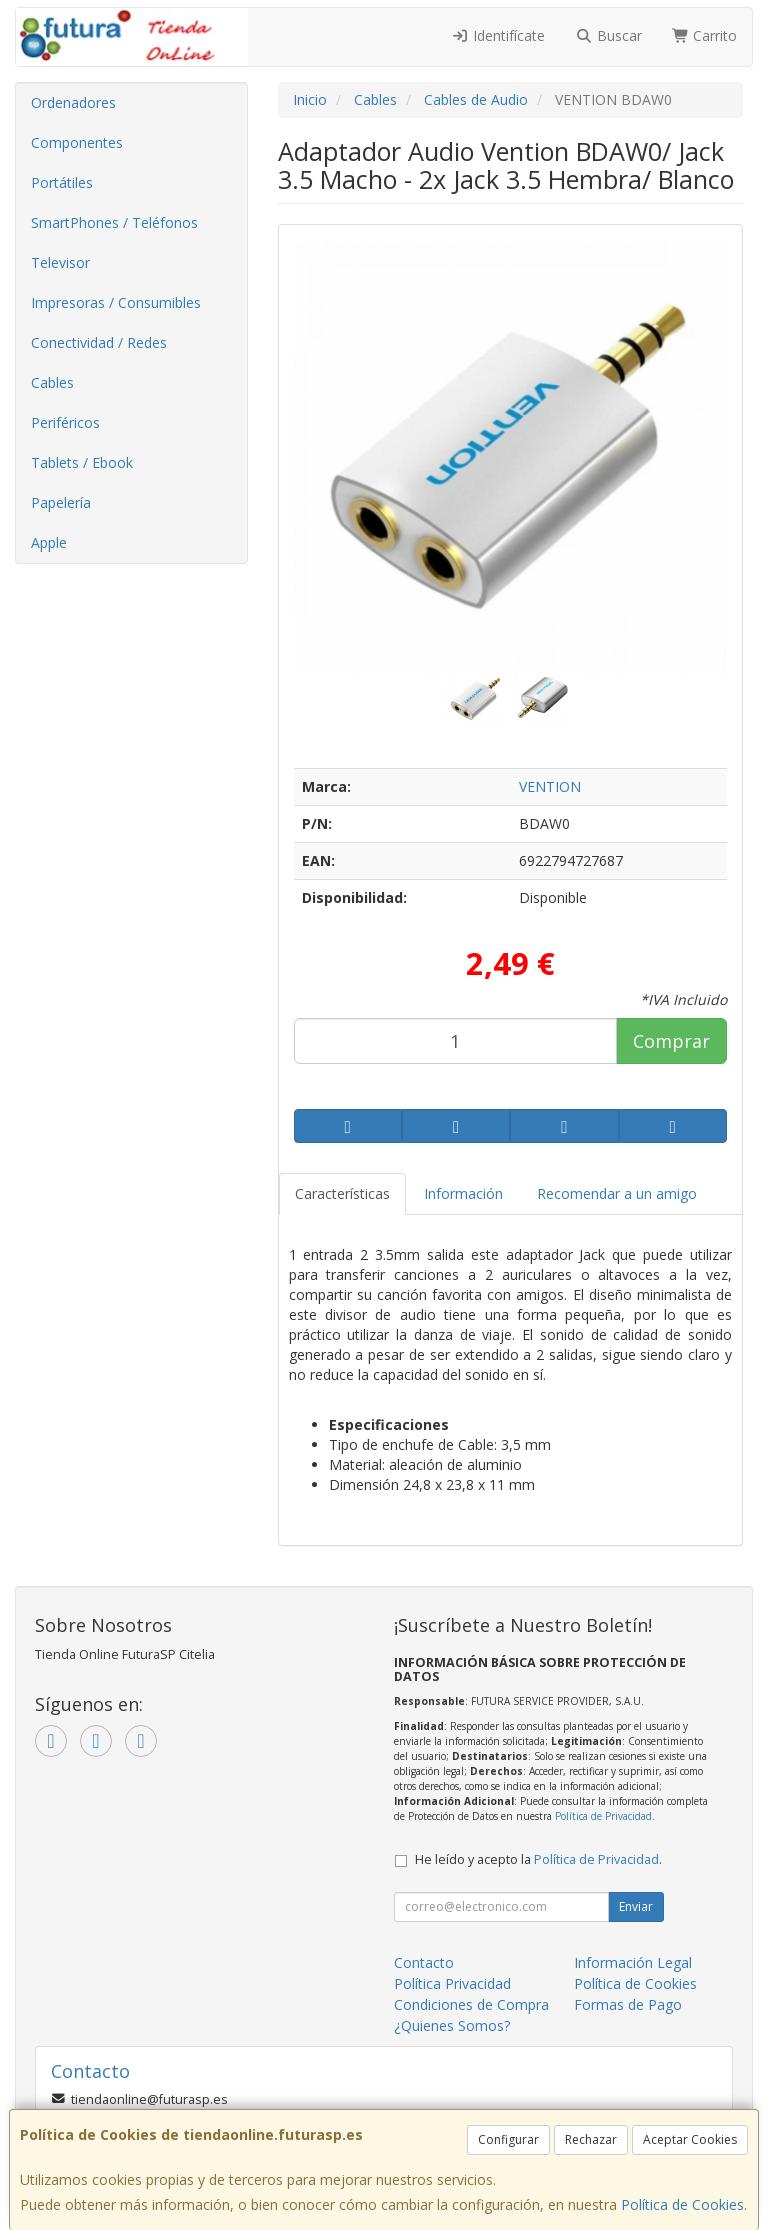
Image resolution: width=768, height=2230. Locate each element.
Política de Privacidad (603, 1816)
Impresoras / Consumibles (116, 302)
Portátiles (62, 182)
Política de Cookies (682, 2204)
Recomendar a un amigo (617, 1193)
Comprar (671, 1041)
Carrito (705, 35)
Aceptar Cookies (690, 2139)
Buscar (608, 35)
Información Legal (633, 1962)
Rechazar (591, 2139)
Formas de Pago (628, 2004)
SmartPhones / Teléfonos (114, 222)
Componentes (77, 142)
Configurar (508, 2139)
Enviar (636, 1906)
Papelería (61, 502)
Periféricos (65, 422)
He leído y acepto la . (538, 1859)
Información (463, 1193)
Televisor (60, 262)
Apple (49, 542)
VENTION (550, 786)
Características (342, 1193)
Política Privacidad (452, 1983)
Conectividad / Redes (99, 342)
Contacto (424, 1962)
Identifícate (499, 35)
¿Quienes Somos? (452, 2025)
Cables (52, 382)
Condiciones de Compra (471, 2004)
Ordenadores (73, 102)
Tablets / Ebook (82, 462)
